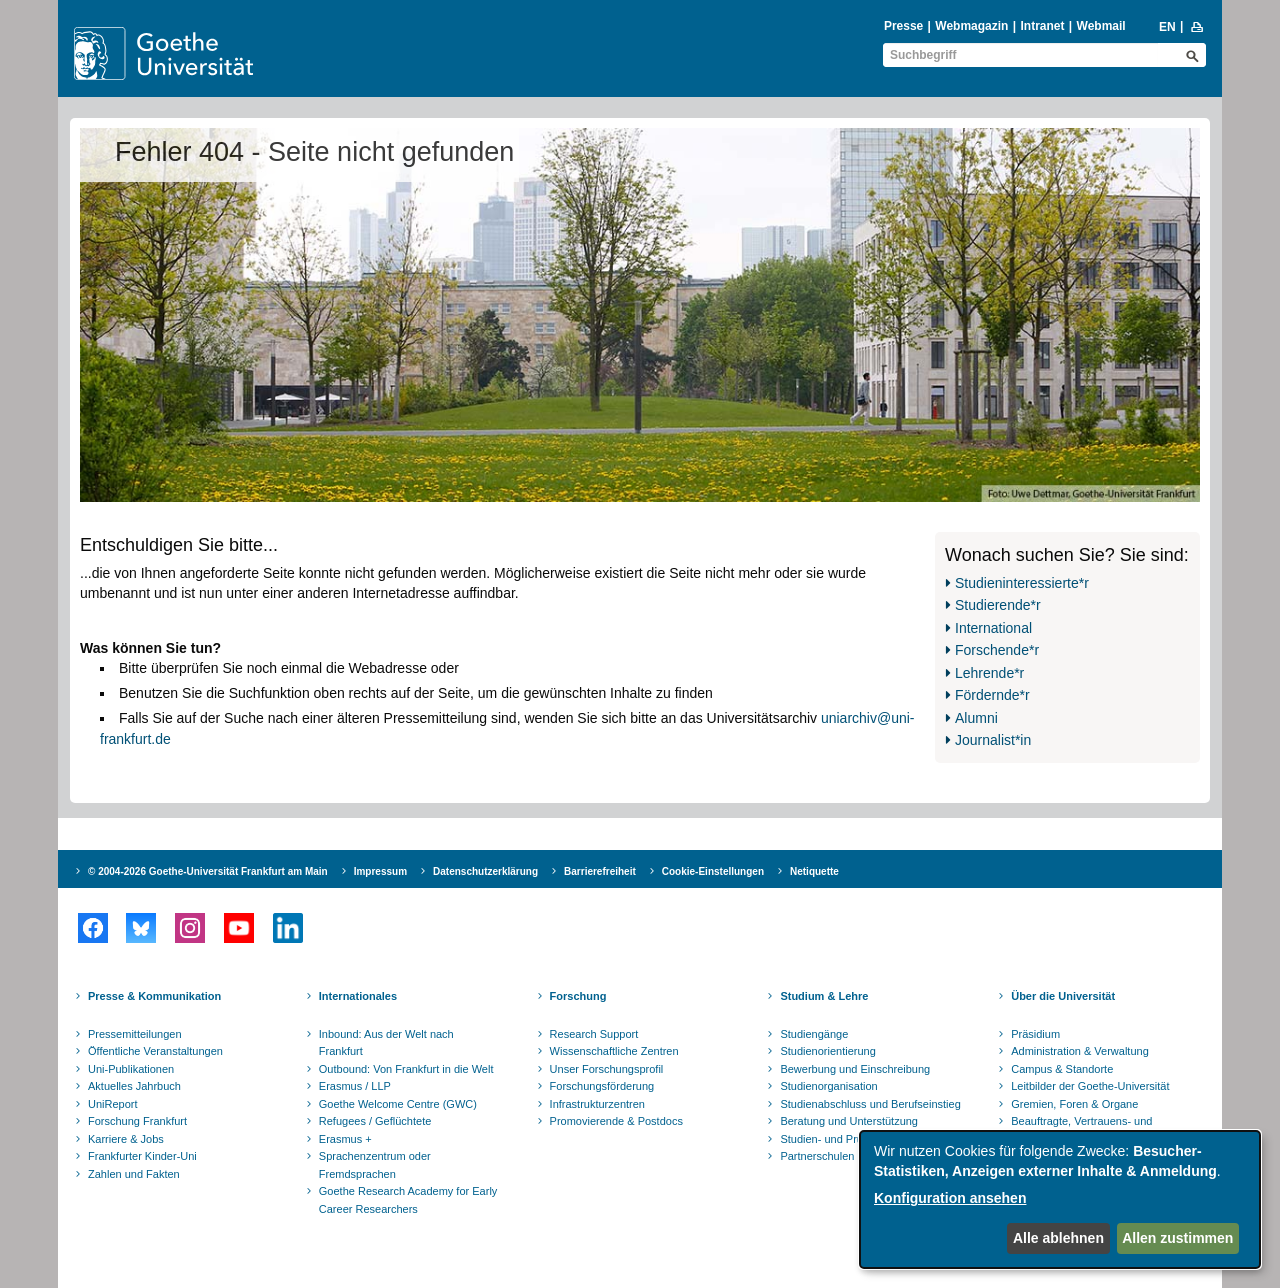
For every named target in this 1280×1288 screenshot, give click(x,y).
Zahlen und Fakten (134, 1174)
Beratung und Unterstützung (849, 1121)
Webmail (1101, 26)
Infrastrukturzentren (597, 1104)
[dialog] (1060, 1199)
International (993, 628)
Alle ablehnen (1058, 1238)
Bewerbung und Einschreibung (855, 1069)
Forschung (578, 996)
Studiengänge (814, 1034)
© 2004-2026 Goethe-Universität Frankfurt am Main (208, 871)
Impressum (380, 871)
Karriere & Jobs (126, 1139)
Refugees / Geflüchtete (375, 1121)
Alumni (976, 718)
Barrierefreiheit (600, 871)
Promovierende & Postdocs (616, 1121)
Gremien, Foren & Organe (1074, 1104)
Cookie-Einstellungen (713, 871)
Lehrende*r (989, 673)
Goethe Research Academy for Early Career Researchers (408, 1200)
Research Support (594, 1034)
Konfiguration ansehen (950, 1198)
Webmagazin (971, 26)
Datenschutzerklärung (485, 871)
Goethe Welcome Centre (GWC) (398, 1104)
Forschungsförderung (602, 1086)
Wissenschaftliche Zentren (614, 1051)
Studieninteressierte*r (1022, 583)
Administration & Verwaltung (1080, 1051)
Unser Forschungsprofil (607, 1069)
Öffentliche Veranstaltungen (155, 1051)
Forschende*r (997, 650)
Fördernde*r (992, 695)
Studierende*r (998, 605)
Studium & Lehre (824, 996)
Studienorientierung (827, 1051)
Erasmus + (345, 1139)
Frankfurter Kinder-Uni (142, 1156)
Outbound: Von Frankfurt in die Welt (406, 1069)
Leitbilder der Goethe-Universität (1090, 1086)
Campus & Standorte (1062, 1069)
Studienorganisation (828, 1086)
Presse (903, 26)
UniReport (113, 1104)
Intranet (1042, 26)
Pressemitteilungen (135, 1034)
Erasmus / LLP (355, 1086)
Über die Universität (1063, 996)
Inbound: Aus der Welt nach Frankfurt (386, 1043)
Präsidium (1035, 1034)
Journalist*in (993, 740)
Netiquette (814, 871)
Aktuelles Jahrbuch (134, 1086)
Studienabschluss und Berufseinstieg (870, 1104)
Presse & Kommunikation (154, 996)
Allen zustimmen (1177, 1238)
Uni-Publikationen (131, 1069)
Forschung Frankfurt (137, 1121)
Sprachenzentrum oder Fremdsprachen (375, 1165)
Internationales (358, 996)
